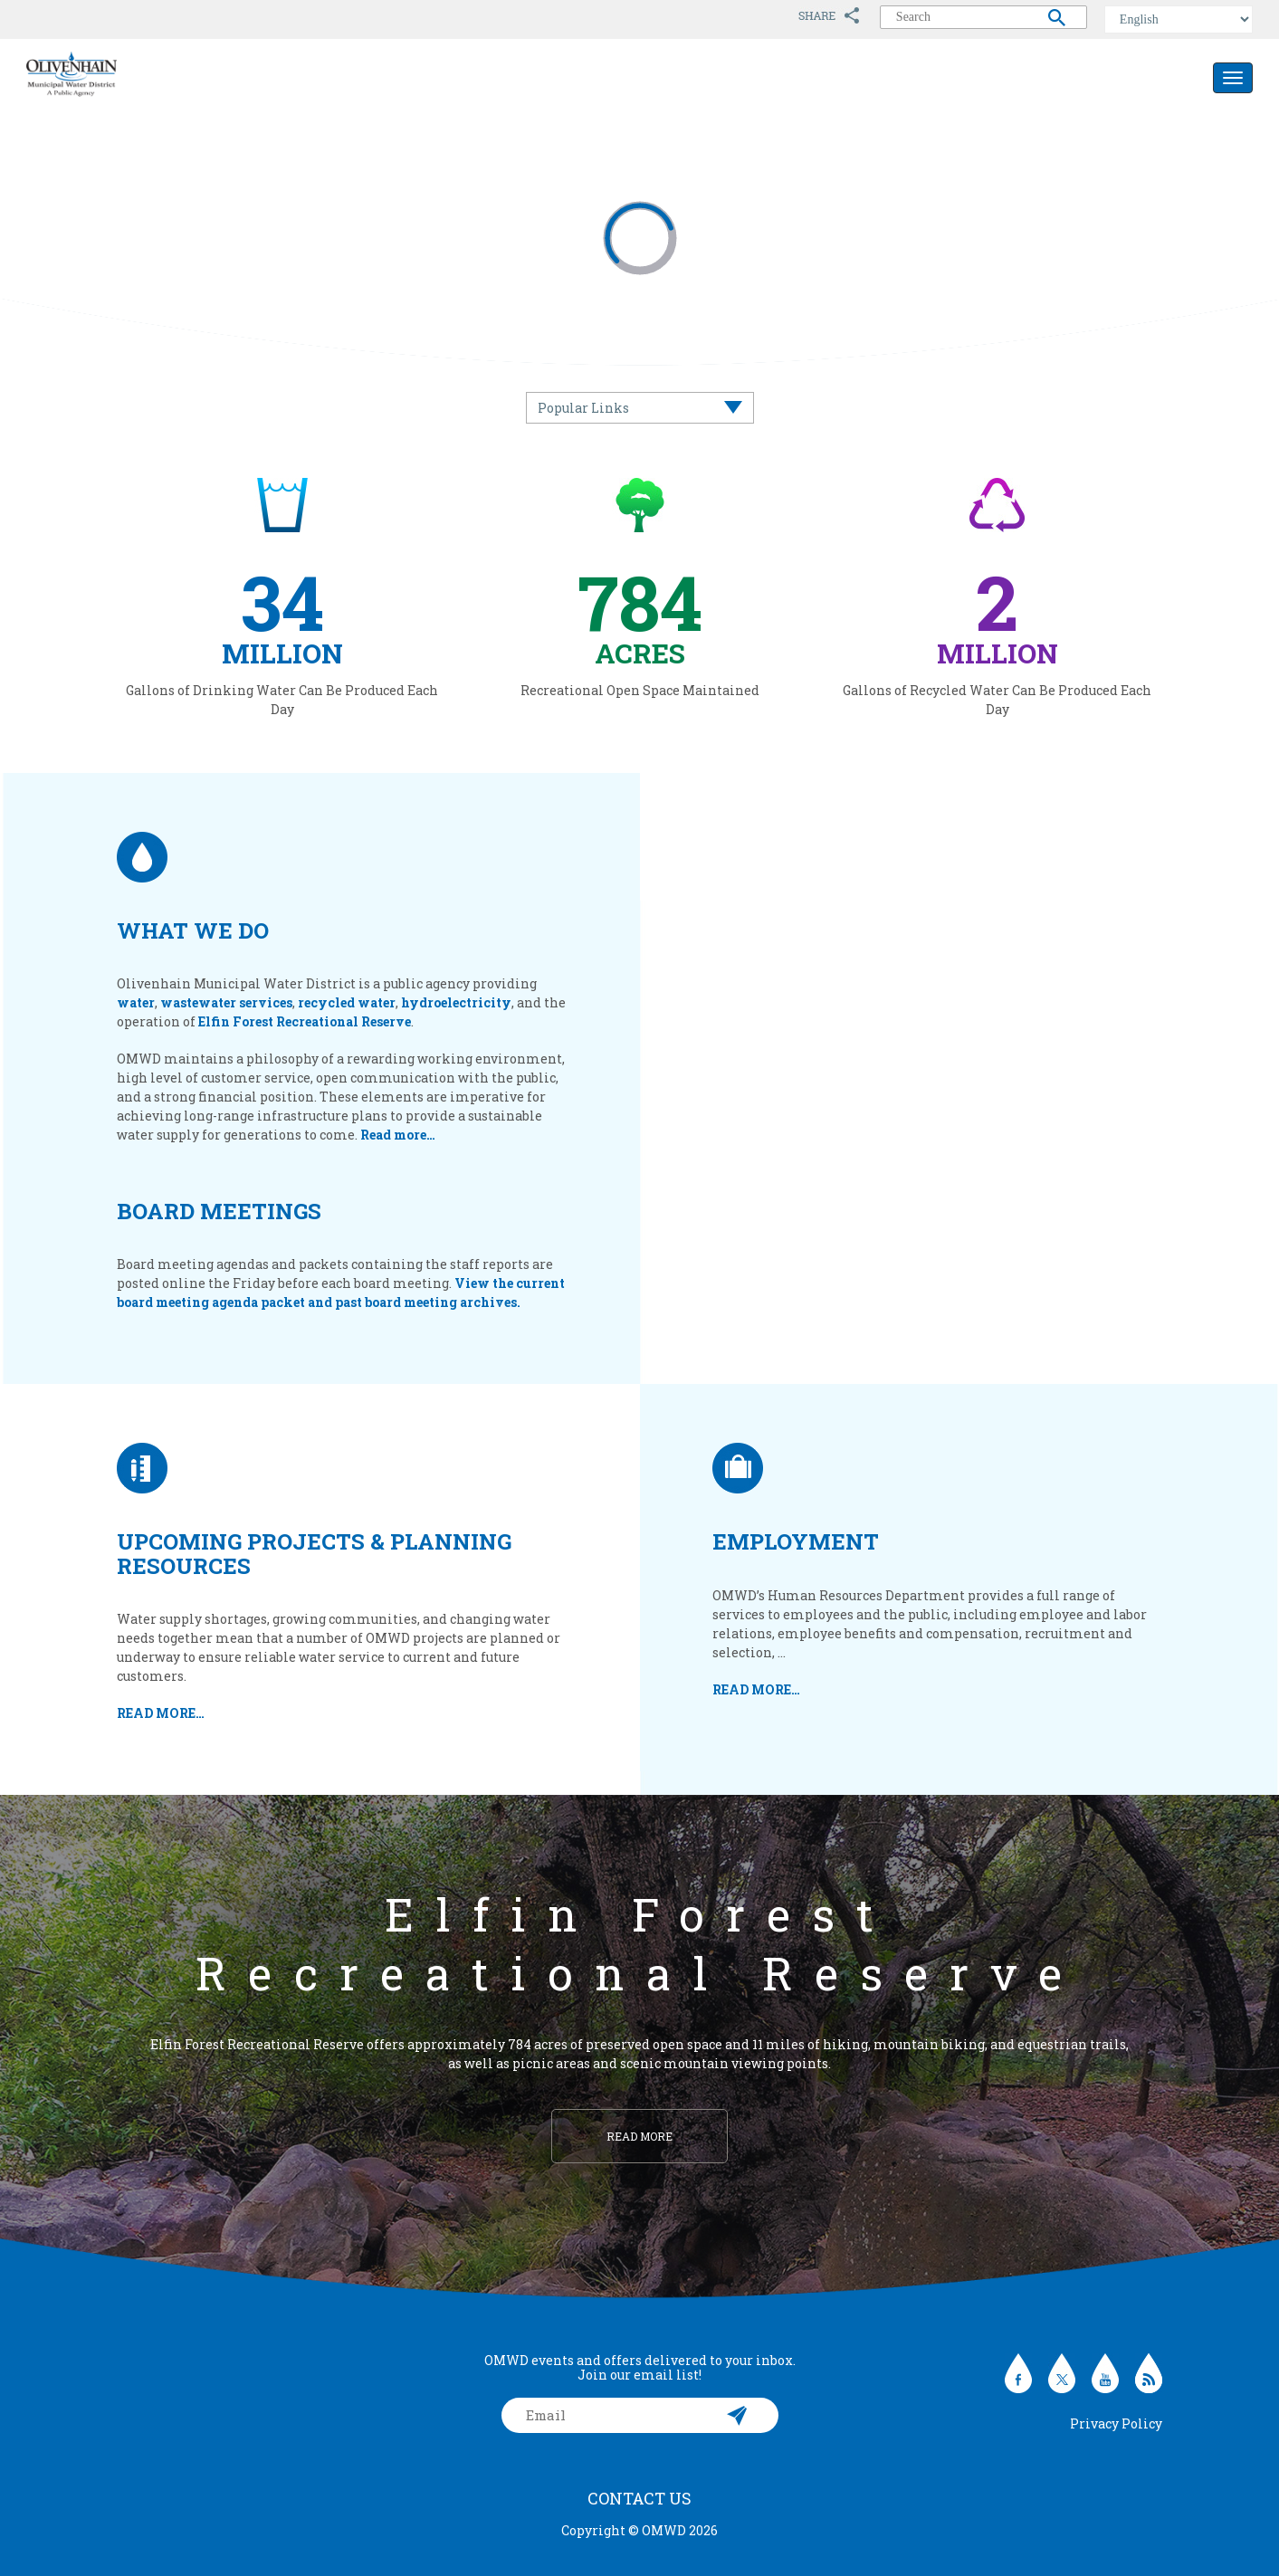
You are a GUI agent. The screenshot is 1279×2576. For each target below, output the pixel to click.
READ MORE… (161, 1713)
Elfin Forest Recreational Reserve (304, 1021)
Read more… (397, 1134)
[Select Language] (1178, 19)
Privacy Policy (1116, 2423)
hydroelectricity (456, 1002)
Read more (639, 2136)
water (136, 1002)
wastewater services (226, 1002)
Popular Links (583, 407)
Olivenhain (112, 74)
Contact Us (639, 2498)
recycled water (347, 1002)
